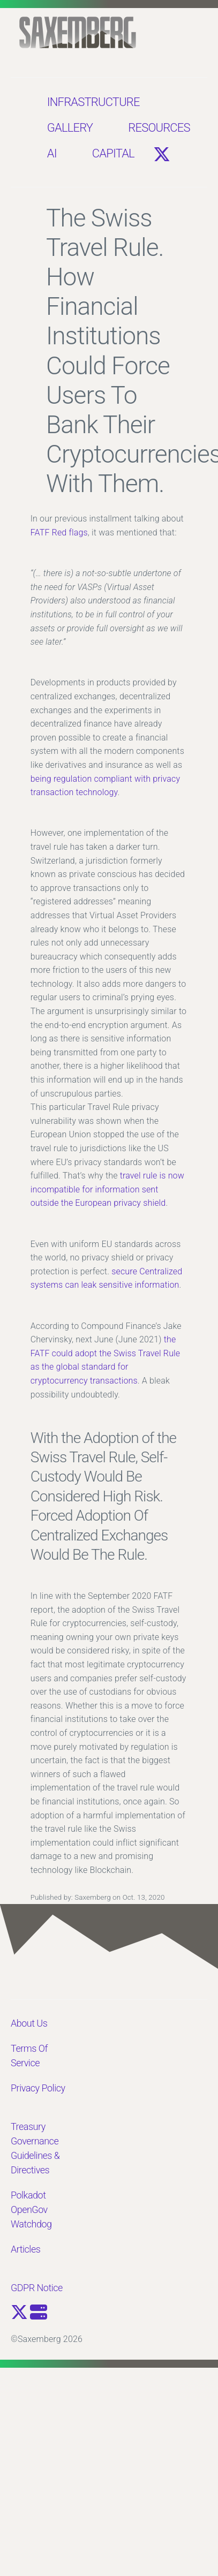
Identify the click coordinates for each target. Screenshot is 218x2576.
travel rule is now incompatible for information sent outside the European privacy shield (107, 1189)
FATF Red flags (59, 532)
